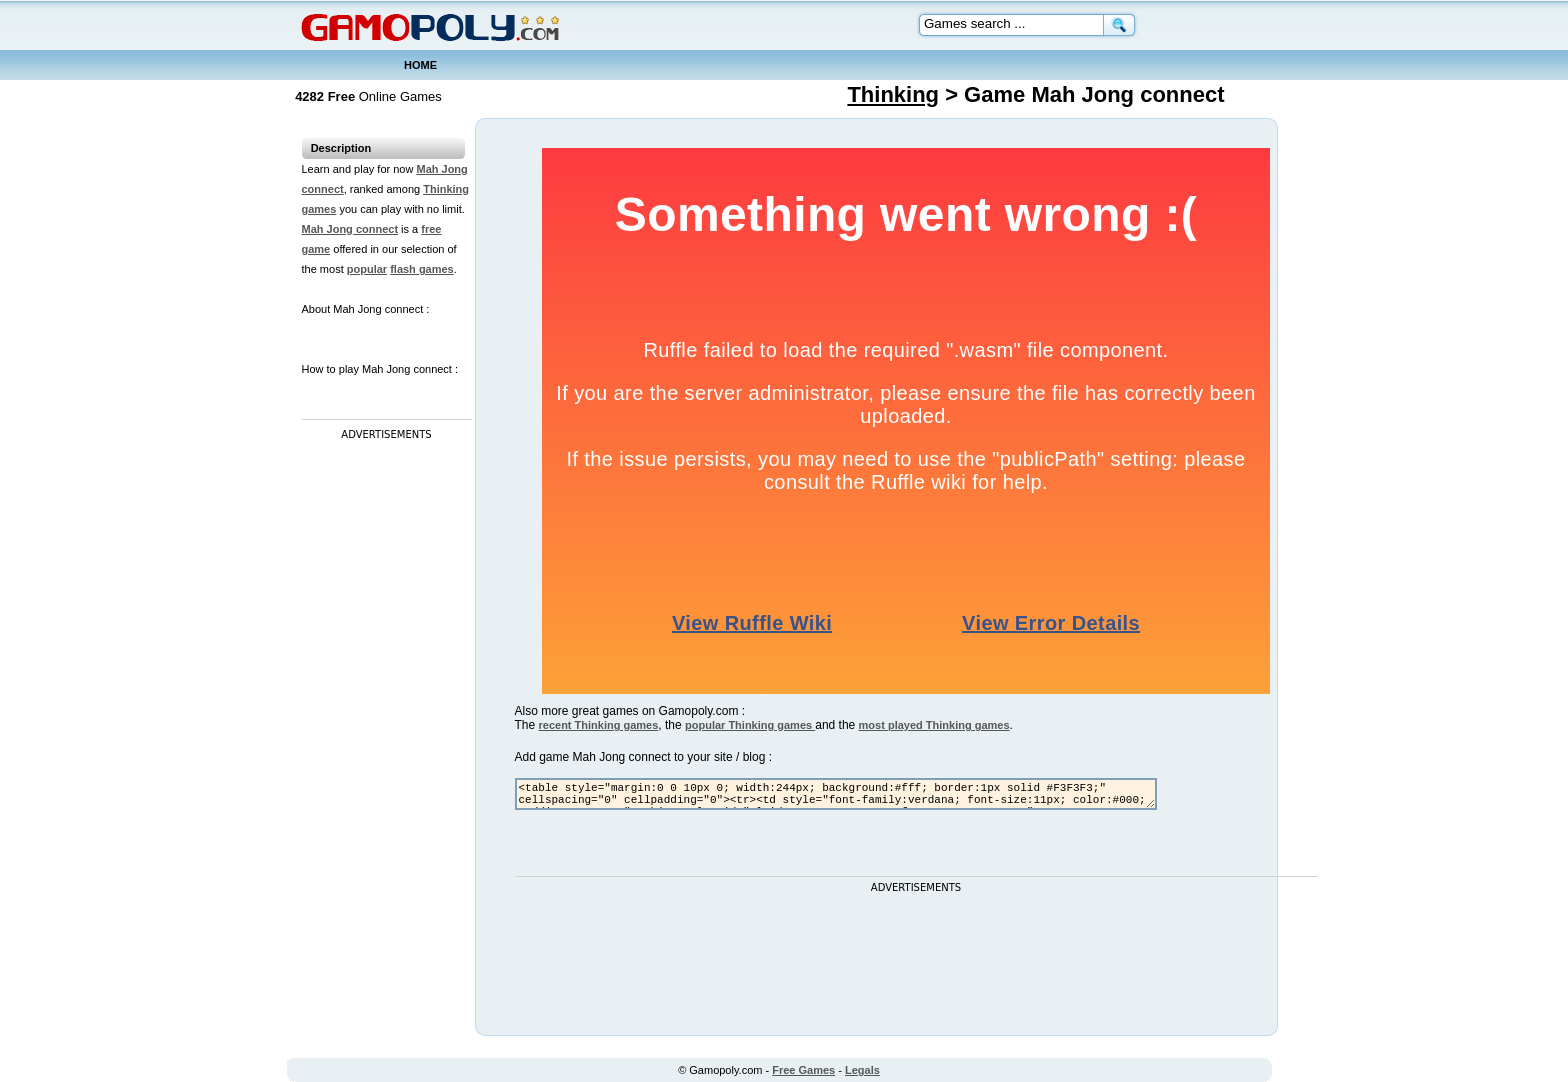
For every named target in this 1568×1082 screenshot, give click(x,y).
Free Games (803, 1070)
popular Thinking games (750, 725)
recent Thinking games (599, 725)
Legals (862, 1070)
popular (367, 269)
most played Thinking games (934, 725)
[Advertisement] (382, 745)
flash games (422, 269)
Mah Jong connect (350, 229)
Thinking (893, 94)
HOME (420, 65)
